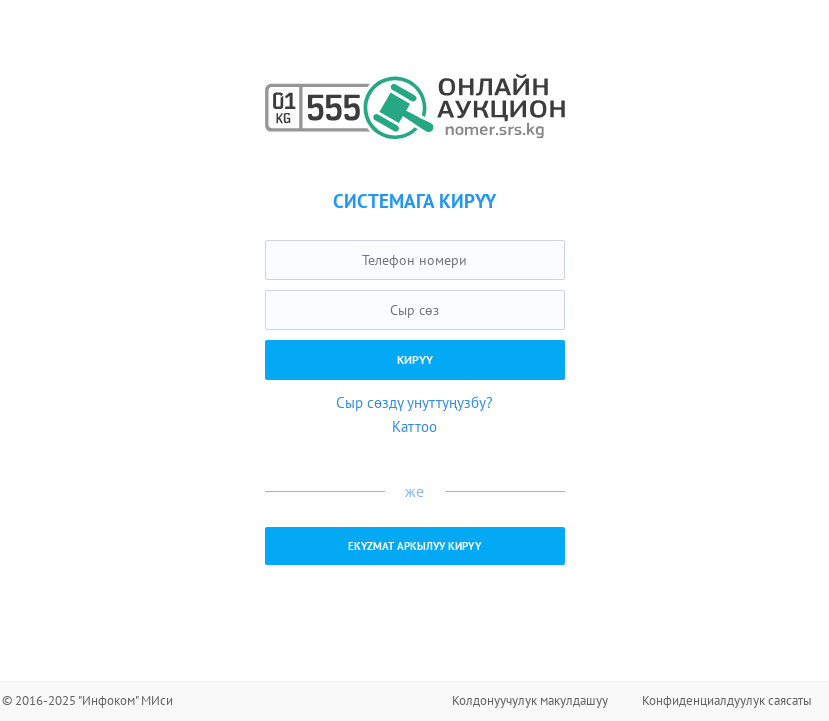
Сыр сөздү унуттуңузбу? (414, 402)
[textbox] (415, 260)
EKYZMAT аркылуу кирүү (415, 546)
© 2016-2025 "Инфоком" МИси (87, 700)
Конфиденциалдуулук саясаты (727, 700)
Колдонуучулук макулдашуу (530, 700)
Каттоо (414, 426)
